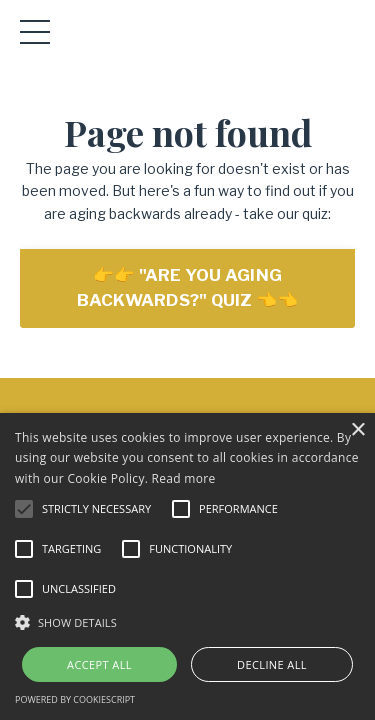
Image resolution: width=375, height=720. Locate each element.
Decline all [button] (272, 664)
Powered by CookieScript (75, 699)
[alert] (187, 566)
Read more (184, 478)
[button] (187, 622)
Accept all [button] (99, 664)
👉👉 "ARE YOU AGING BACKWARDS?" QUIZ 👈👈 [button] (188, 287)
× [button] (357, 430)
